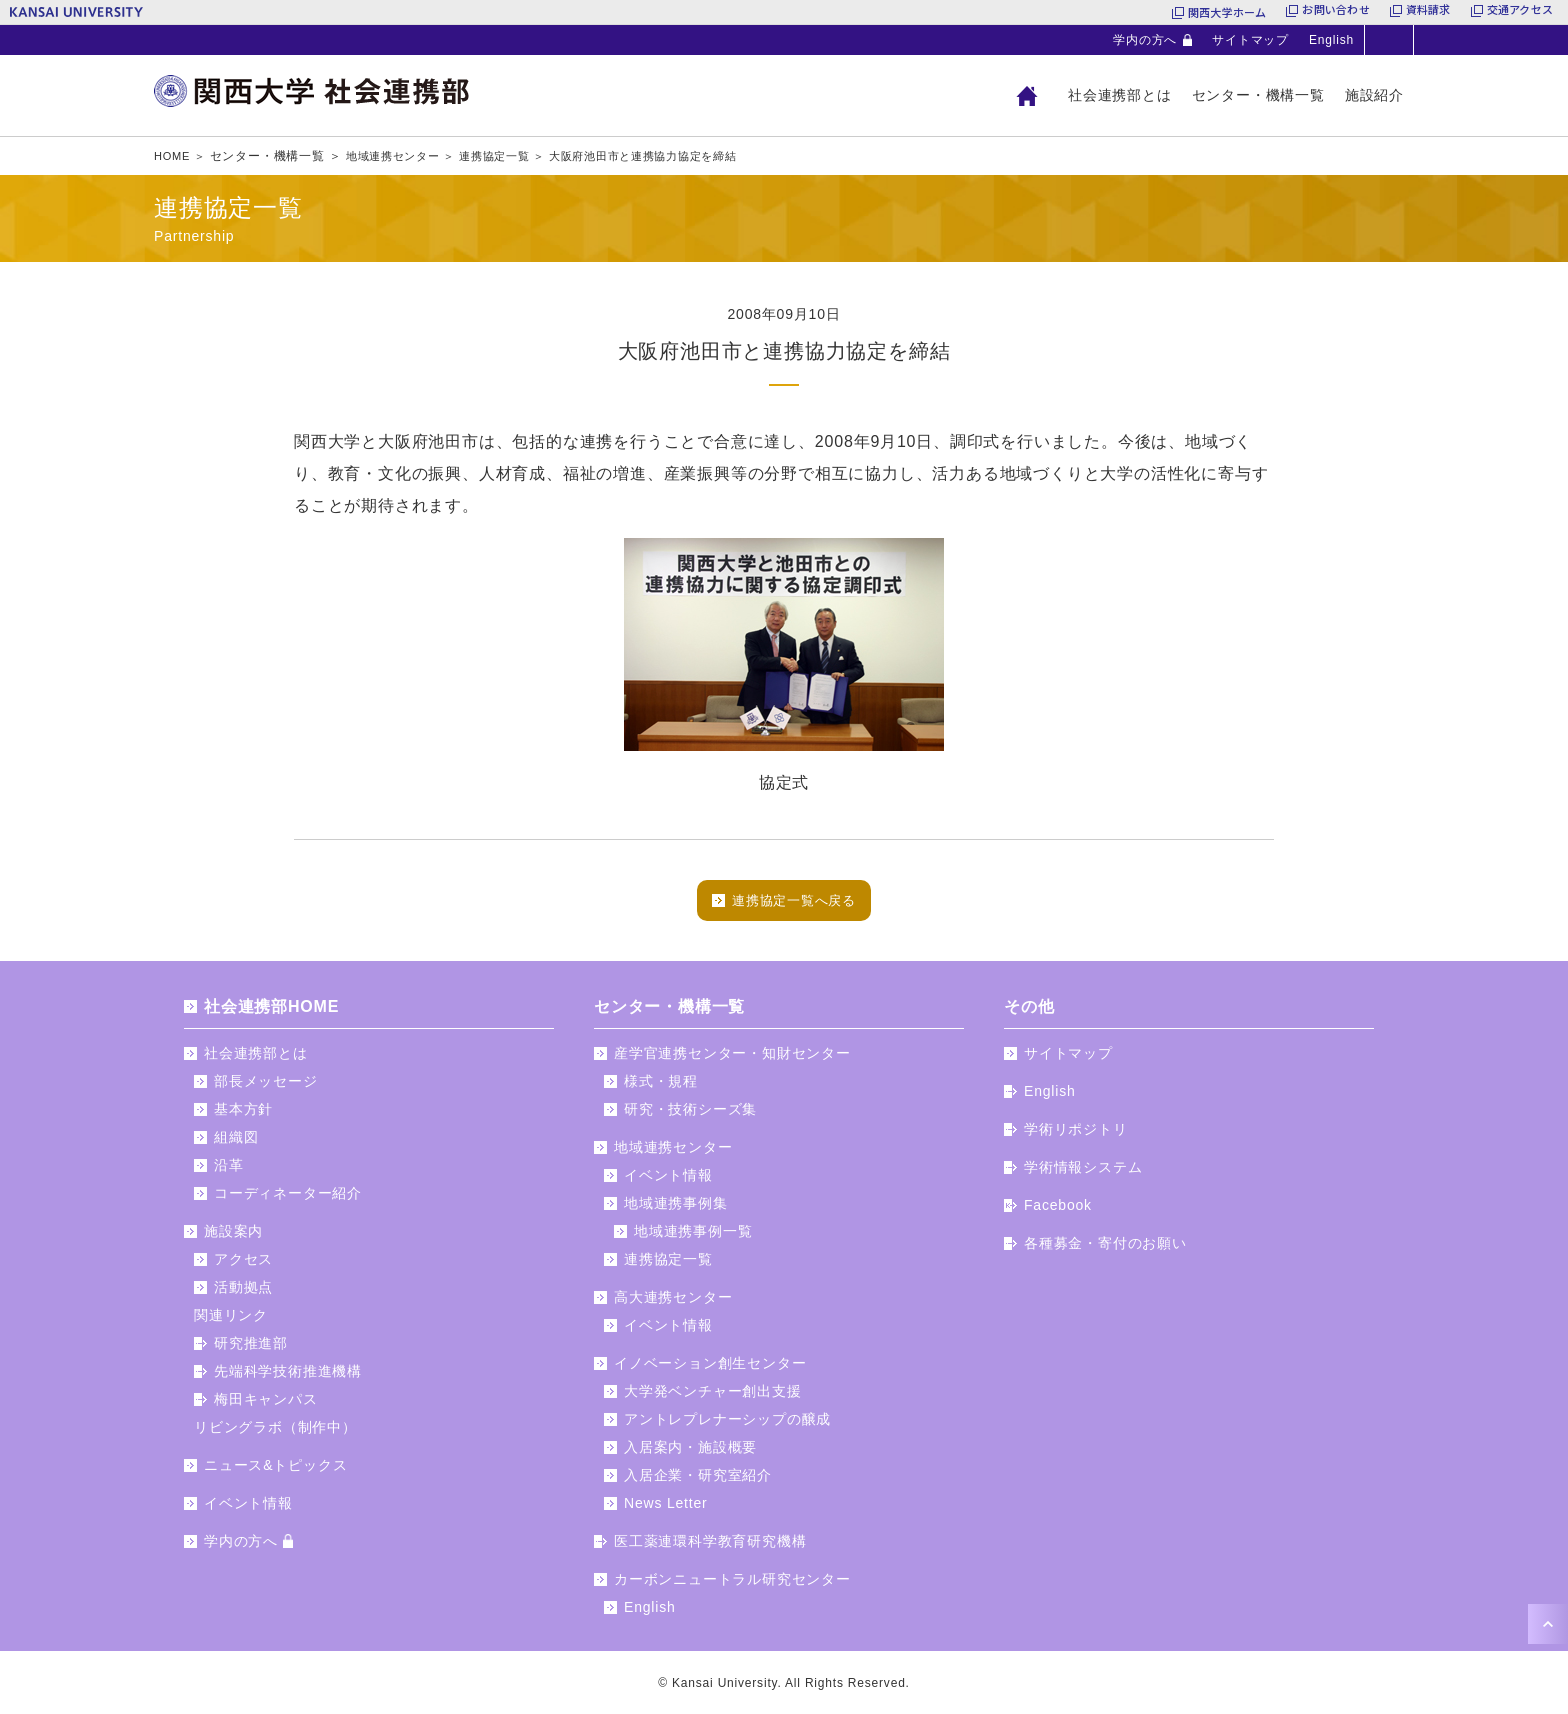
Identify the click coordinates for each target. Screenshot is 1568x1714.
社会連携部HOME (271, 1013)
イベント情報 (248, 1510)
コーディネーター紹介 (288, 1200)
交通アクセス (1520, 12)
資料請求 (1428, 12)
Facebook (1058, 1212)
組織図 (236, 1144)
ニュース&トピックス (275, 1472)
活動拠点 (243, 1294)
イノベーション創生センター (710, 1370)
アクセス (243, 1266)
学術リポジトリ (1076, 1136)
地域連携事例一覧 (693, 1238)
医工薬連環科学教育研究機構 (710, 1548)
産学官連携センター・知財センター (732, 1060)
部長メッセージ (266, 1088)
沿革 (229, 1172)
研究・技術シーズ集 (690, 1116)
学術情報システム (1083, 1174)
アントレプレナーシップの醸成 (727, 1426)
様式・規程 (661, 1088)
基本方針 (243, 1116)
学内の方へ (1145, 40)
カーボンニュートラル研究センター (732, 1586)
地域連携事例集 (676, 1210)
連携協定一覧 (668, 1266)
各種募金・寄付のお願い (1105, 1250)
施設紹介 (1374, 95)
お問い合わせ (1335, 12)
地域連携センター (673, 1154)
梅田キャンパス (266, 1406)
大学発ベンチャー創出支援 (713, 1398)
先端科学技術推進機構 (288, 1378)
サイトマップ (1250, 40)
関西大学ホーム (1227, 12)
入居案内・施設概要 (690, 1454)
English (1331, 40)
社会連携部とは (1120, 95)
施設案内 (233, 1238)
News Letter (666, 1510)
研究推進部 (251, 1350)
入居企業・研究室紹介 (698, 1482)
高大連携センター (673, 1304)
